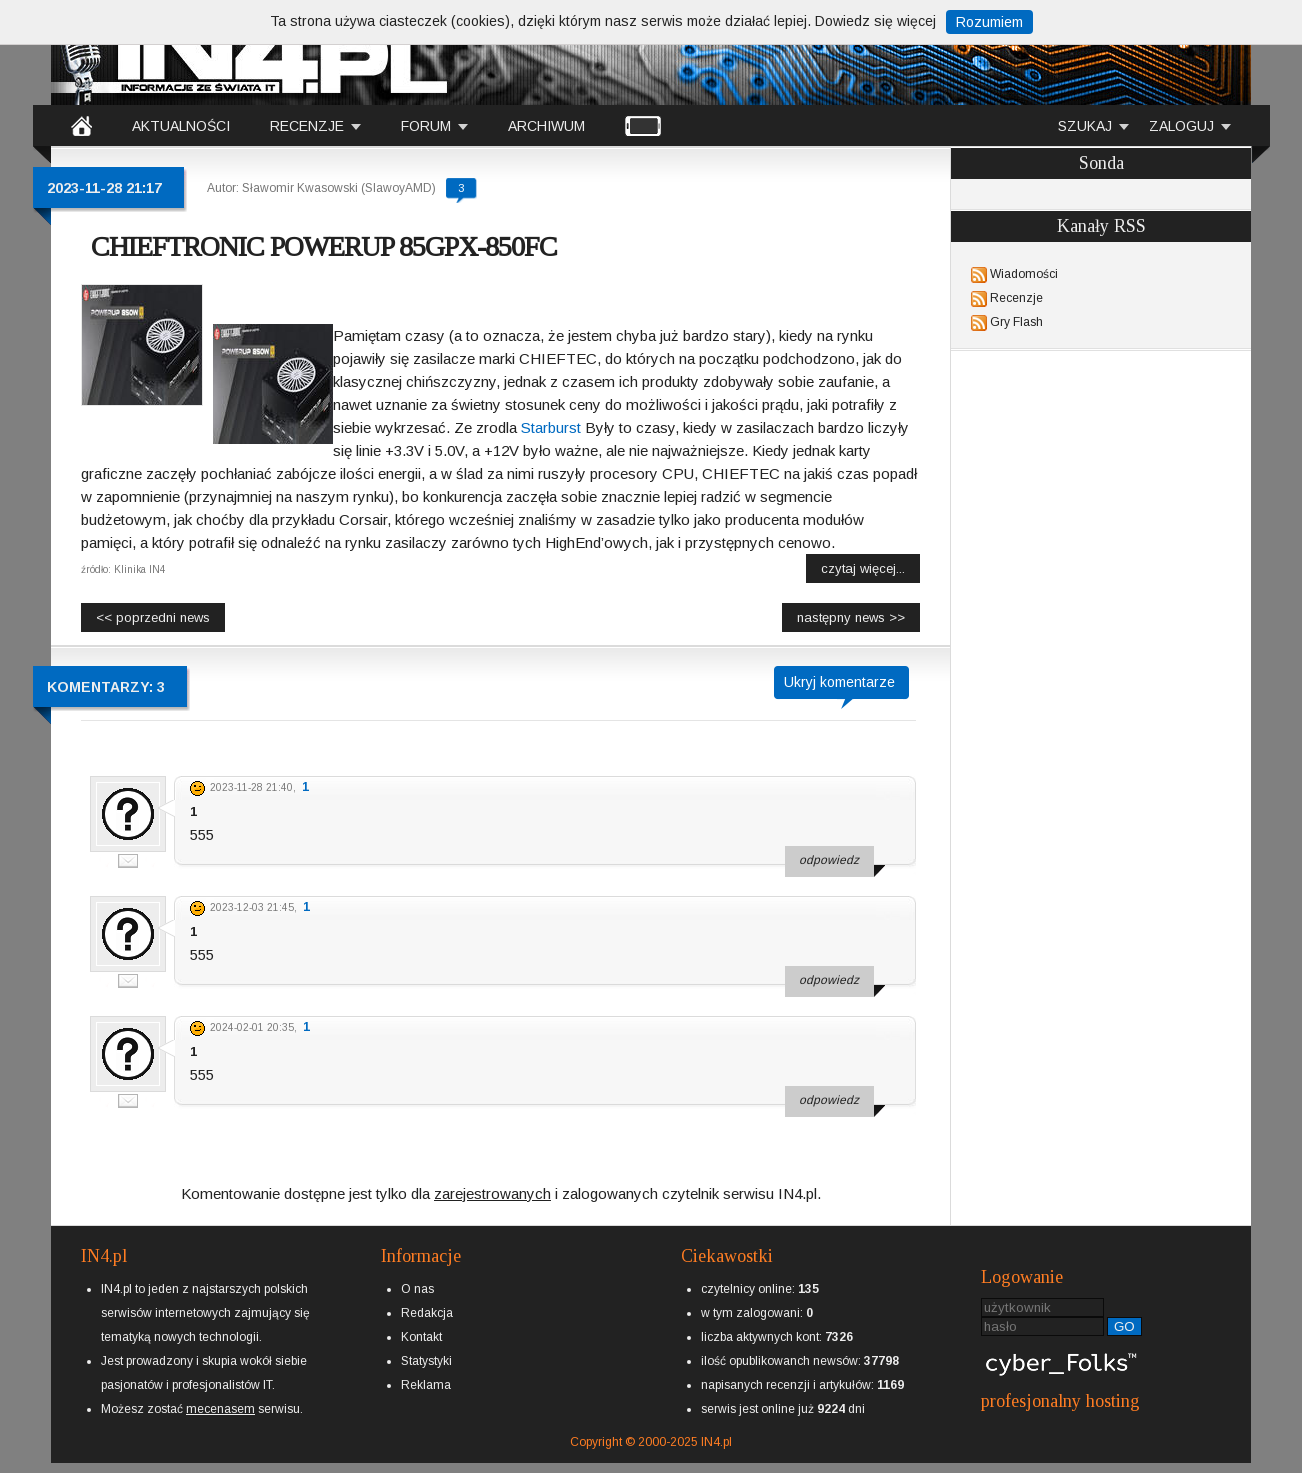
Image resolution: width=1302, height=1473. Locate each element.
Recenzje (1016, 298)
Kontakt (421, 1337)
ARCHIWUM (546, 126)
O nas (417, 1289)
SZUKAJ (1085, 126)
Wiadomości (1024, 274)
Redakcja (427, 1313)
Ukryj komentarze (839, 682)
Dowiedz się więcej (875, 21)
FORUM (426, 126)
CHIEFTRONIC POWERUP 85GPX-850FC (324, 246)
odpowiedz (829, 860)
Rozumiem (989, 22)
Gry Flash (1016, 322)
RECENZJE (307, 126)
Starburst (551, 427)
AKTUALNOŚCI (181, 126)
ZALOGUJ (1181, 126)
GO (1124, 1326)
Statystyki (426, 1361)
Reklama (426, 1385)
